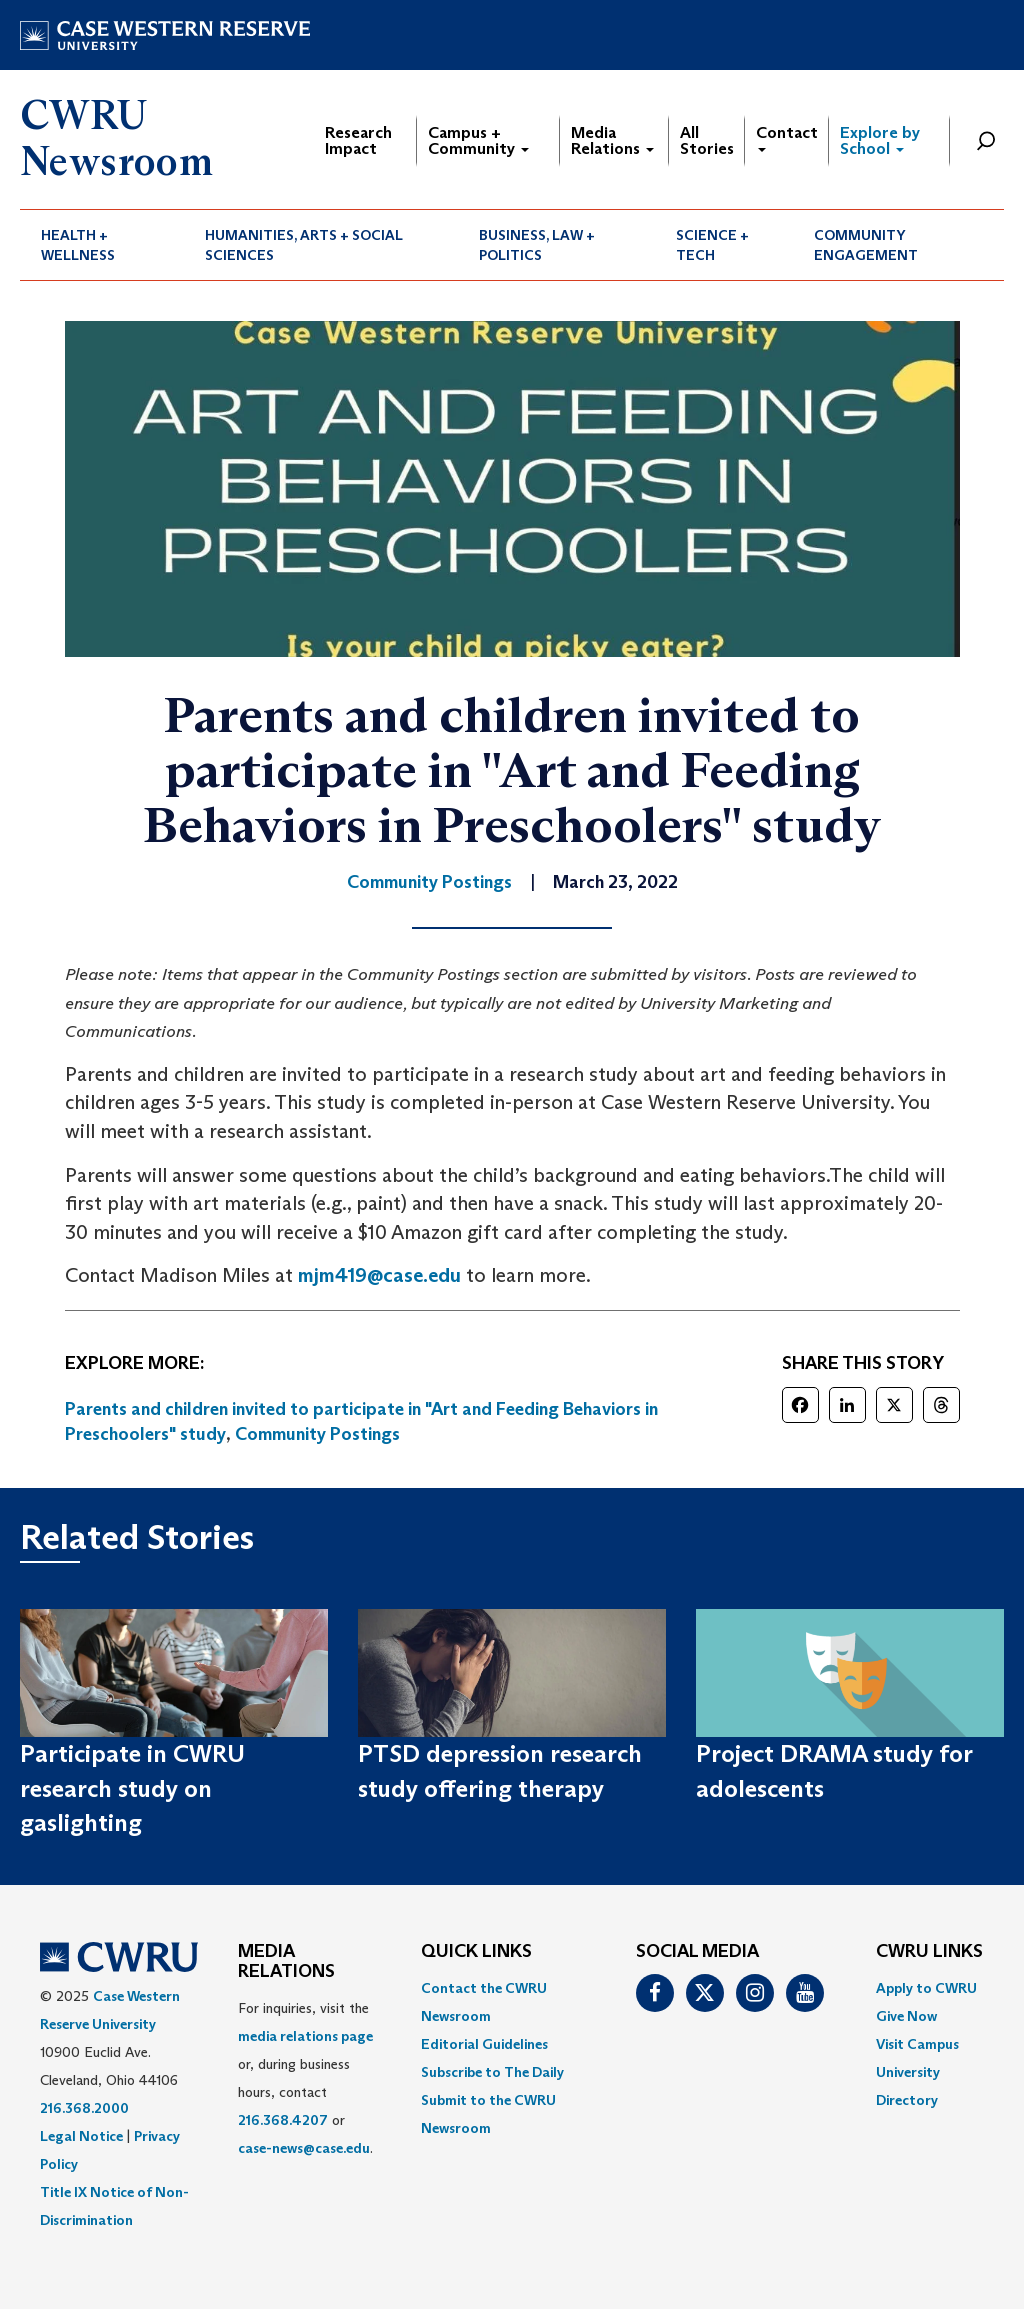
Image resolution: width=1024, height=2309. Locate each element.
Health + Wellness (78, 245)
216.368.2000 (84, 2108)
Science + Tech (712, 245)
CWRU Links (929, 1952)
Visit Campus (917, 2044)
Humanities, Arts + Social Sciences (304, 245)
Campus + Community (478, 140)
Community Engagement (866, 245)
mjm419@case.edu (379, 1275)
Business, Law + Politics (537, 245)
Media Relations (612, 140)
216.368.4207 (283, 2120)
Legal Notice (81, 2136)
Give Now (906, 2016)
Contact (787, 137)
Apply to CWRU (926, 1988)
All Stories (707, 140)
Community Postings (317, 1434)
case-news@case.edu (304, 2148)
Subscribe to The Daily (492, 2072)
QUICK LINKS (476, 1952)
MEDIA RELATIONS (286, 1962)
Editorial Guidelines (484, 2044)
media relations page (305, 2036)
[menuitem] (102, 245)
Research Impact (358, 140)
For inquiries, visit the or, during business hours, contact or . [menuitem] (305, 2078)
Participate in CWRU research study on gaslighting (132, 1788)
